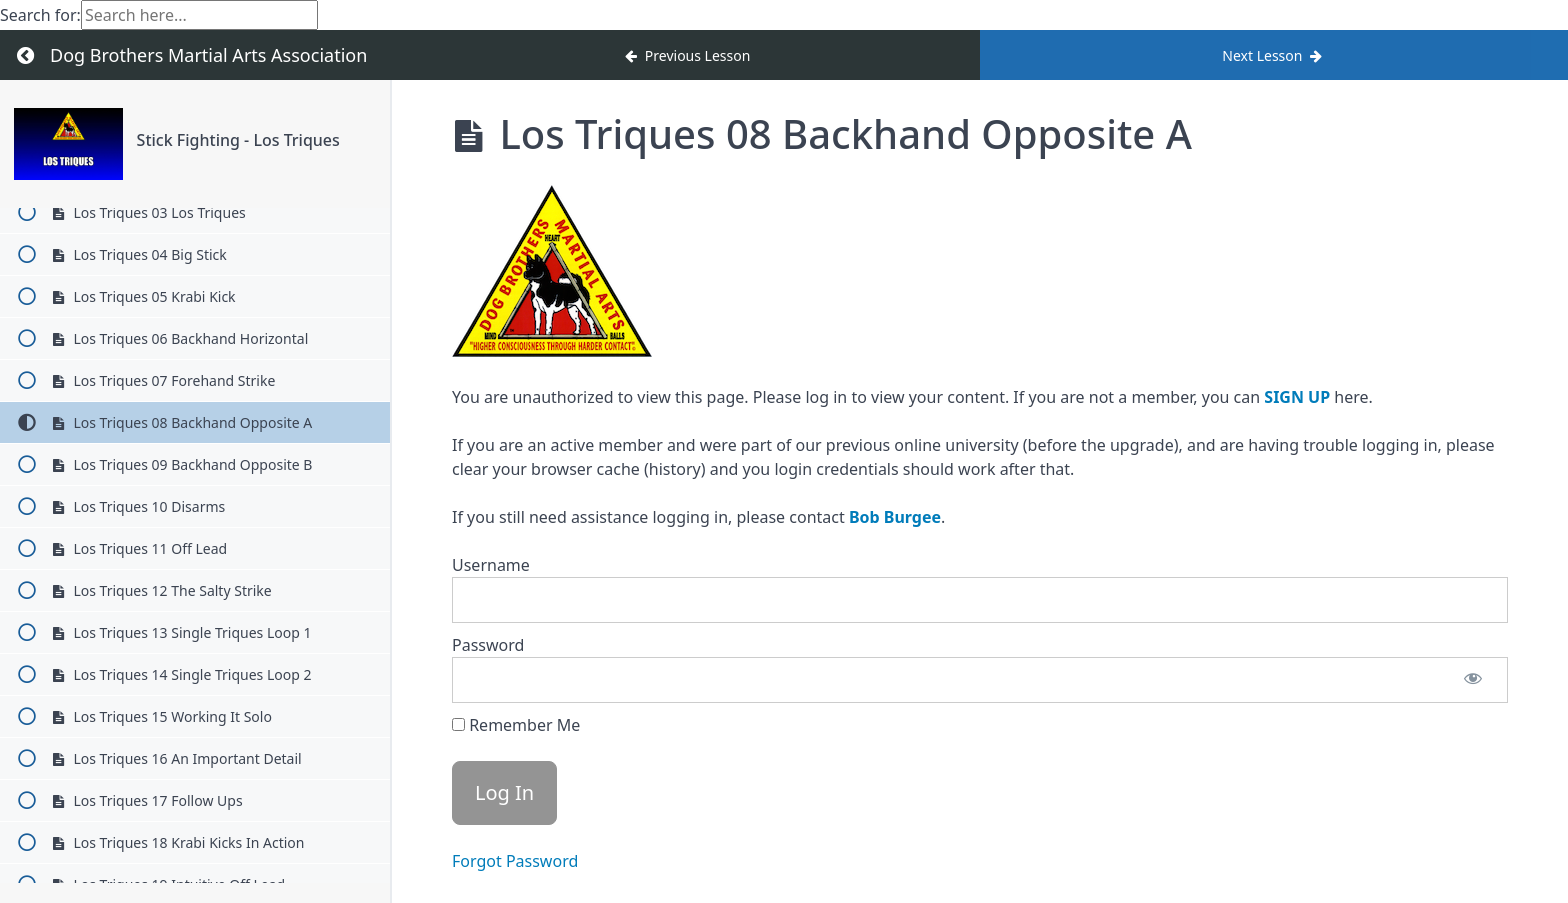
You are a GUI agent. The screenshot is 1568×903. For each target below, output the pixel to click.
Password (488, 645)
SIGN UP (1297, 397)
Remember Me (516, 725)
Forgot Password (515, 861)
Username (491, 565)
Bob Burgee (895, 517)
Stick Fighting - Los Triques (238, 140)
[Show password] (1473, 680)
